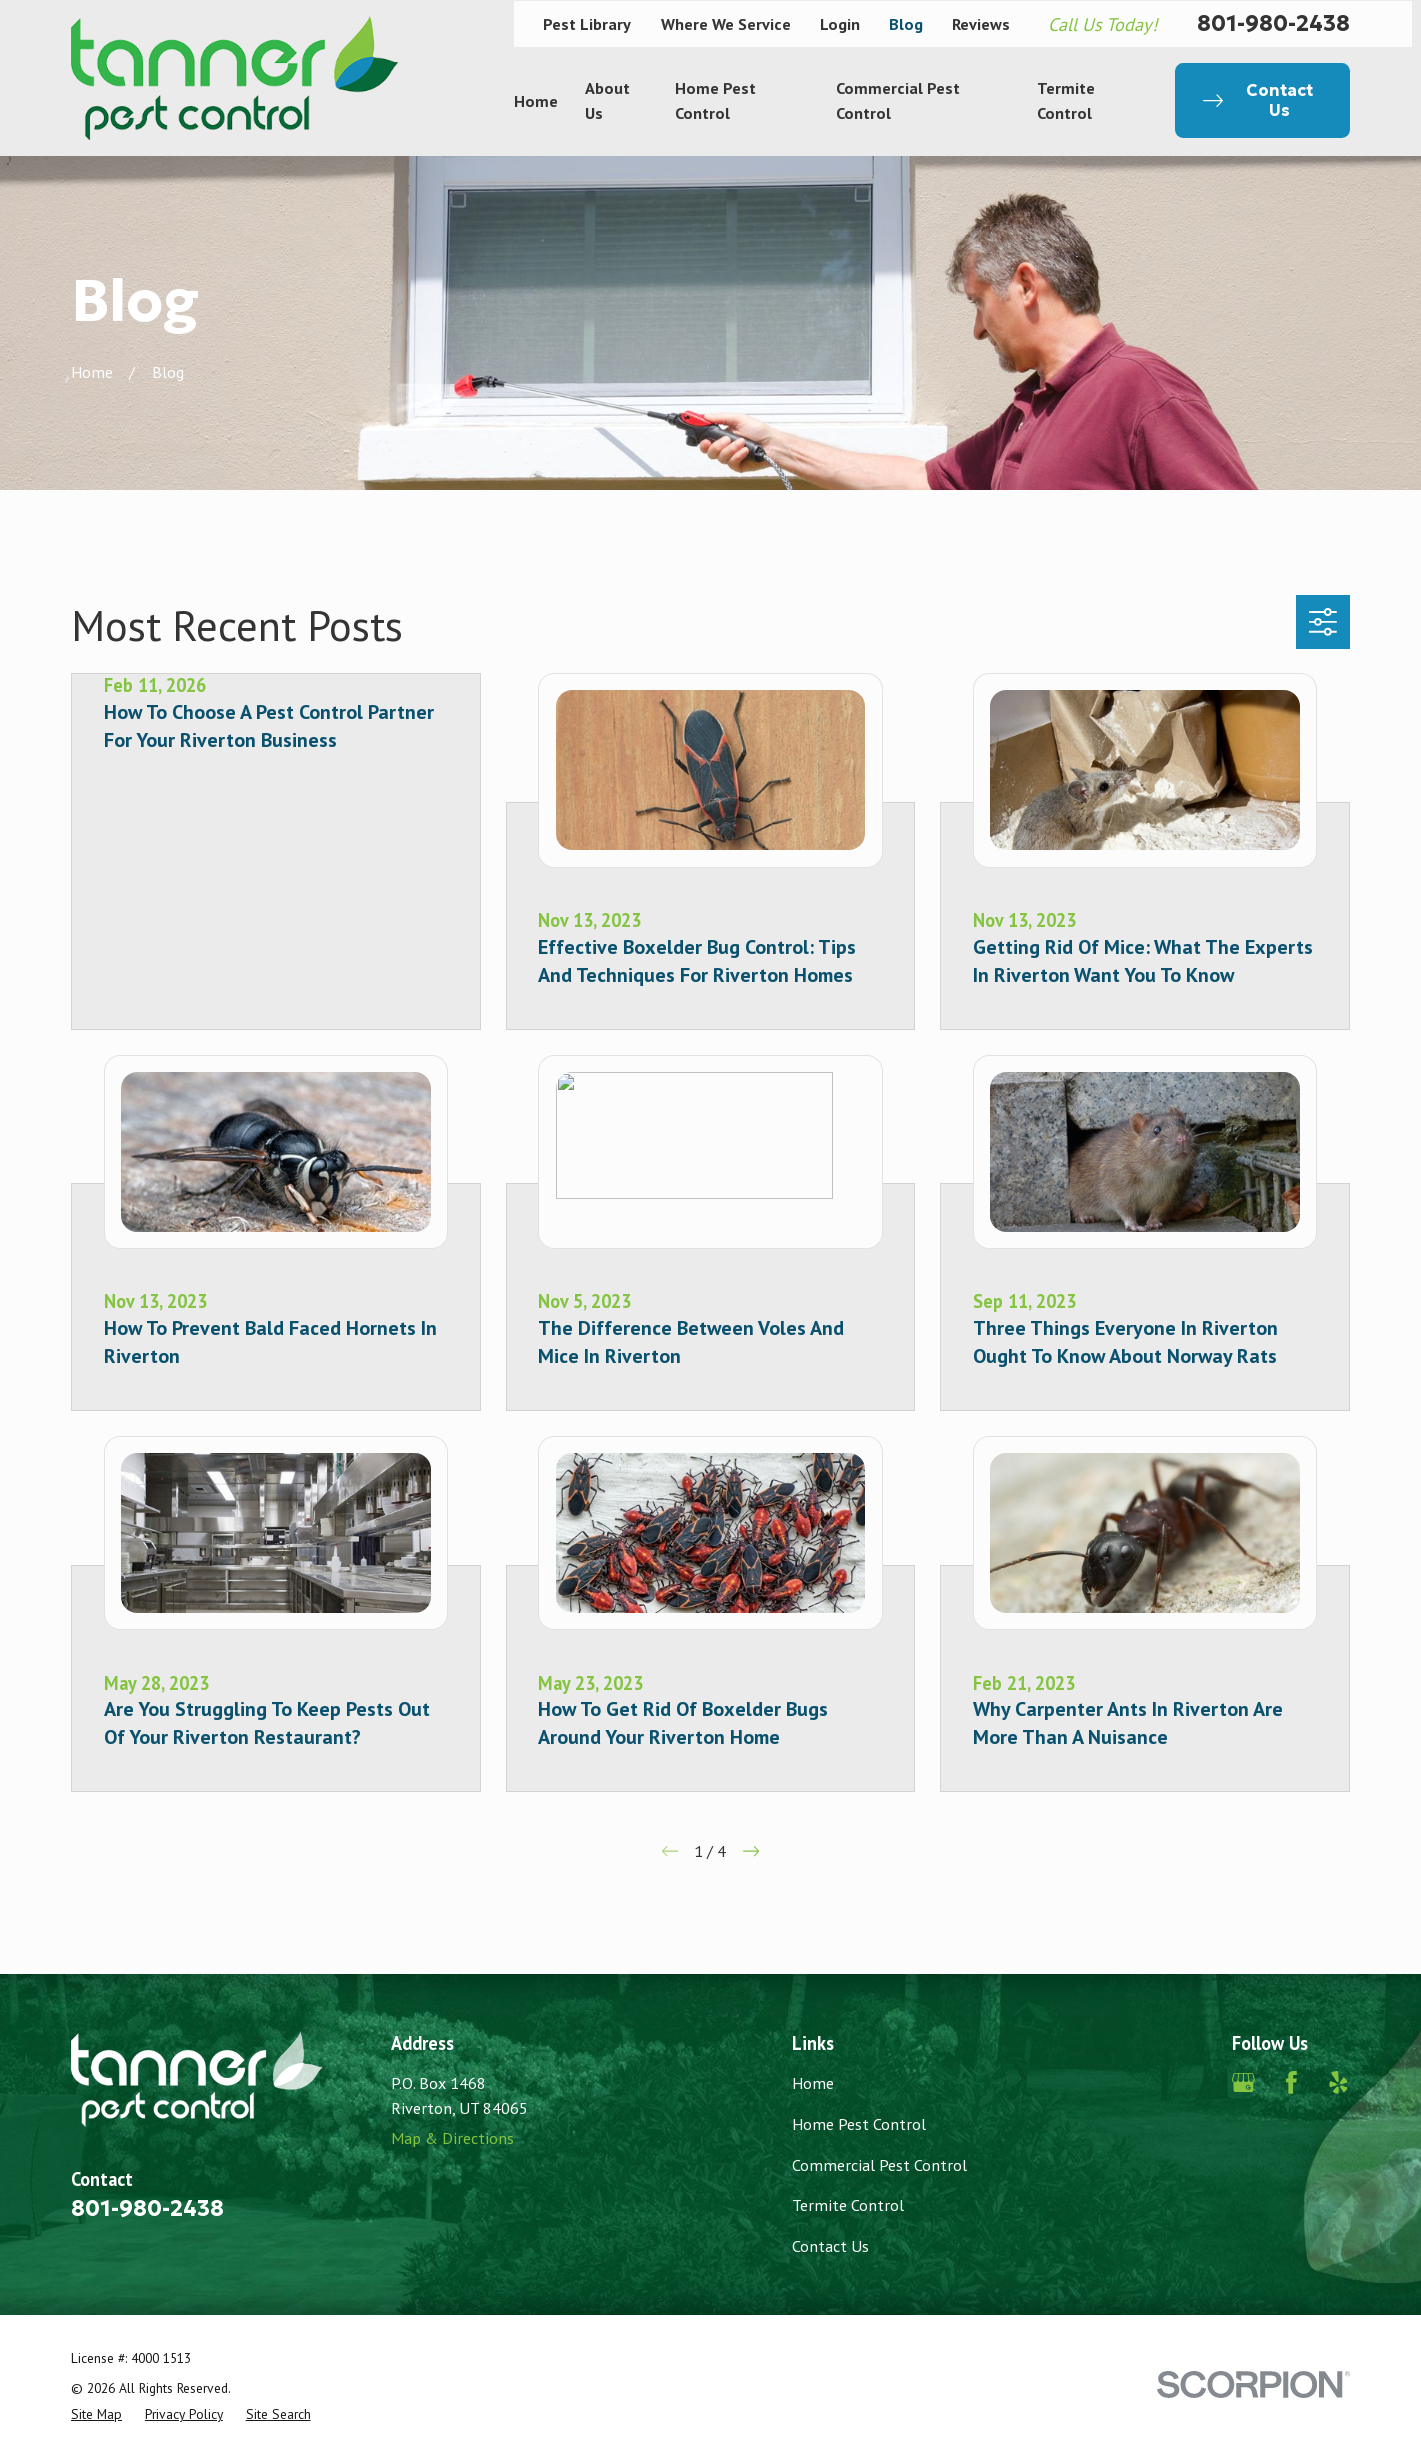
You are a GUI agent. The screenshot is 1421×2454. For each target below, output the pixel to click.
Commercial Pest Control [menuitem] (898, 99)
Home (813, 2082)
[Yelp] (1338, 2082)
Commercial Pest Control (879, 2164)
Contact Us (830, 2245)
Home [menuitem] (536, 100)
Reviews (981, 23)
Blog (906, 23)
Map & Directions (452, 2137)
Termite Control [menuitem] (1066, 99)
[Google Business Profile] (1243, 2082)
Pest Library (587, 23)
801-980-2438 (1273, 24)
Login (840, 23)
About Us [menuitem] (607, 99)
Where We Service (726, 23)
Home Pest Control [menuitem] (715, 99)
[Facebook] (1291, 2082)
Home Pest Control (859, 2123)
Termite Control (848, 2204)
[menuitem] (96, 2414)
